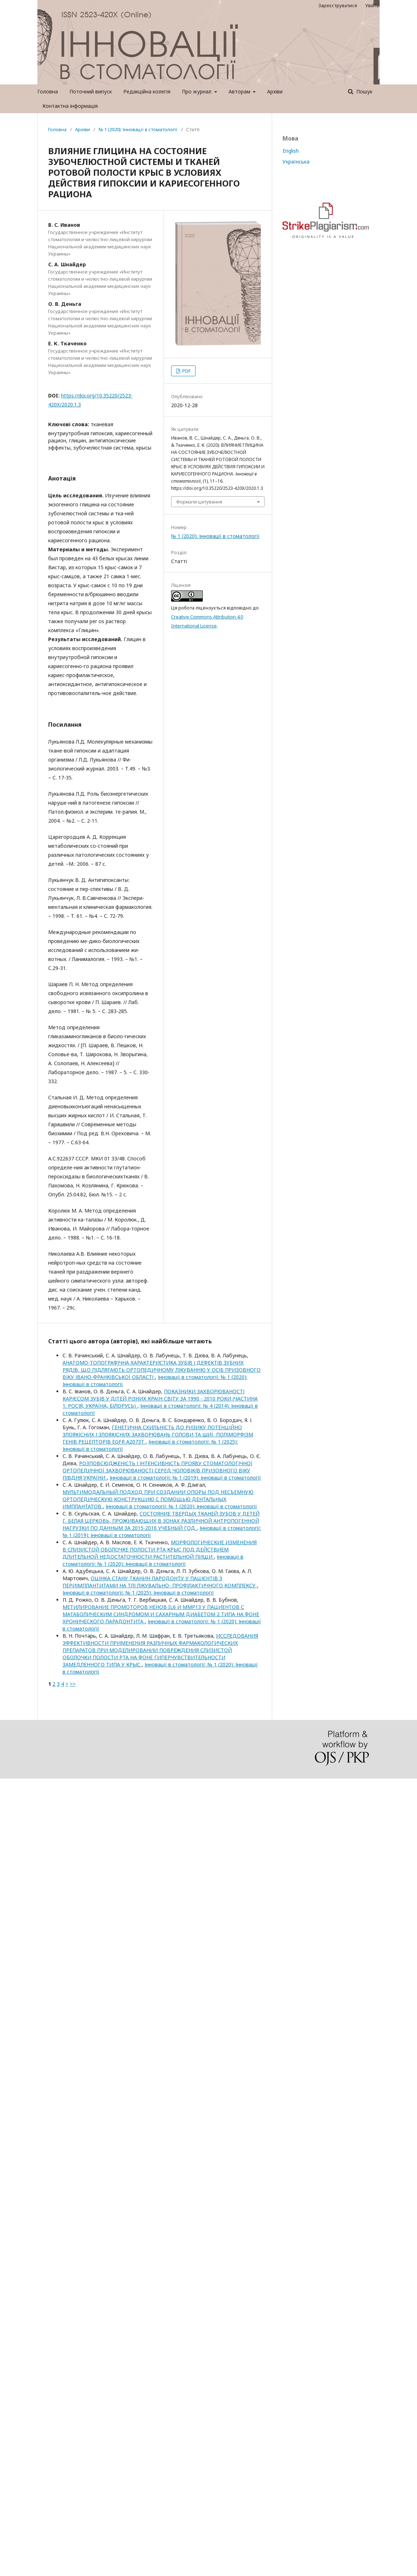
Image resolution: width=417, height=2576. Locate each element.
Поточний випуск (90, 91)
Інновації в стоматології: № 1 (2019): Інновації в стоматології (185, 1477)
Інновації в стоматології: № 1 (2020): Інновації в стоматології (181, 1506)
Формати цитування (199, 501)
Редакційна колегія (146, 91)
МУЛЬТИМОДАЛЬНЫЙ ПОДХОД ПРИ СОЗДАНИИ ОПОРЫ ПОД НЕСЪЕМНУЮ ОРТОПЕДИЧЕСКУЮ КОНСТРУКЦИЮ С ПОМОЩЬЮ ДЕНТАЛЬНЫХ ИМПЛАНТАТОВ (158, 1499)
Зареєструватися (338, 5)
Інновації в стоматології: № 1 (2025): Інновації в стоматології (138, 1592)
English (291, 150)
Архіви (275, 91)
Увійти (372, 5)
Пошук (363, 91)
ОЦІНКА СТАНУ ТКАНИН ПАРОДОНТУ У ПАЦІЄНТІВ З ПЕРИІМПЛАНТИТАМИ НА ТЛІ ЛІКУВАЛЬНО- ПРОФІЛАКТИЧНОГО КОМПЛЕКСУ (160, 1582)
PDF (186, 371)
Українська (296, 161)
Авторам (240, 91)
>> (72, 1683)
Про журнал (197, 91)
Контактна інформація (70, 105)
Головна (47, 91)
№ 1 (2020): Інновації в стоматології (138, 129)
